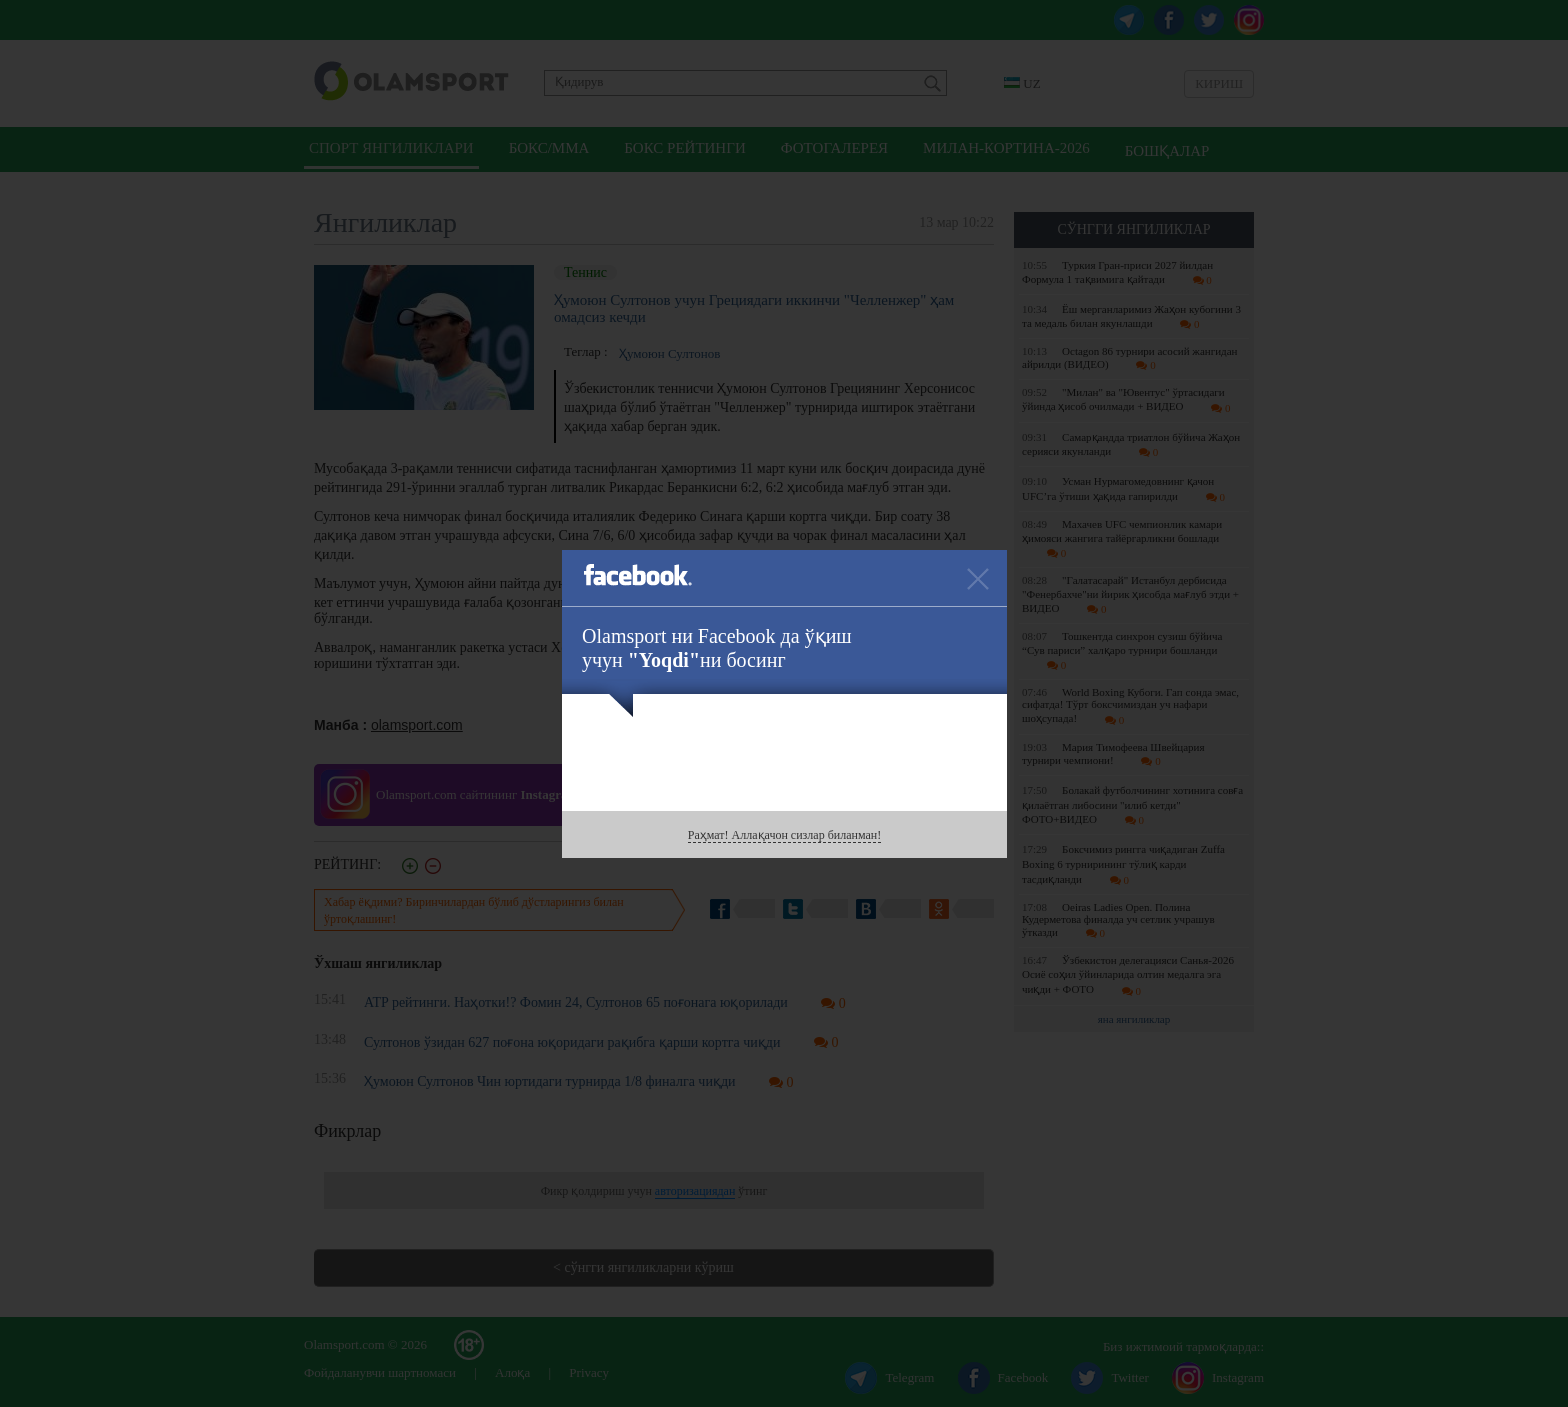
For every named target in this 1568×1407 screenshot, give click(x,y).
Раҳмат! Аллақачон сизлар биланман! (784, 835)
